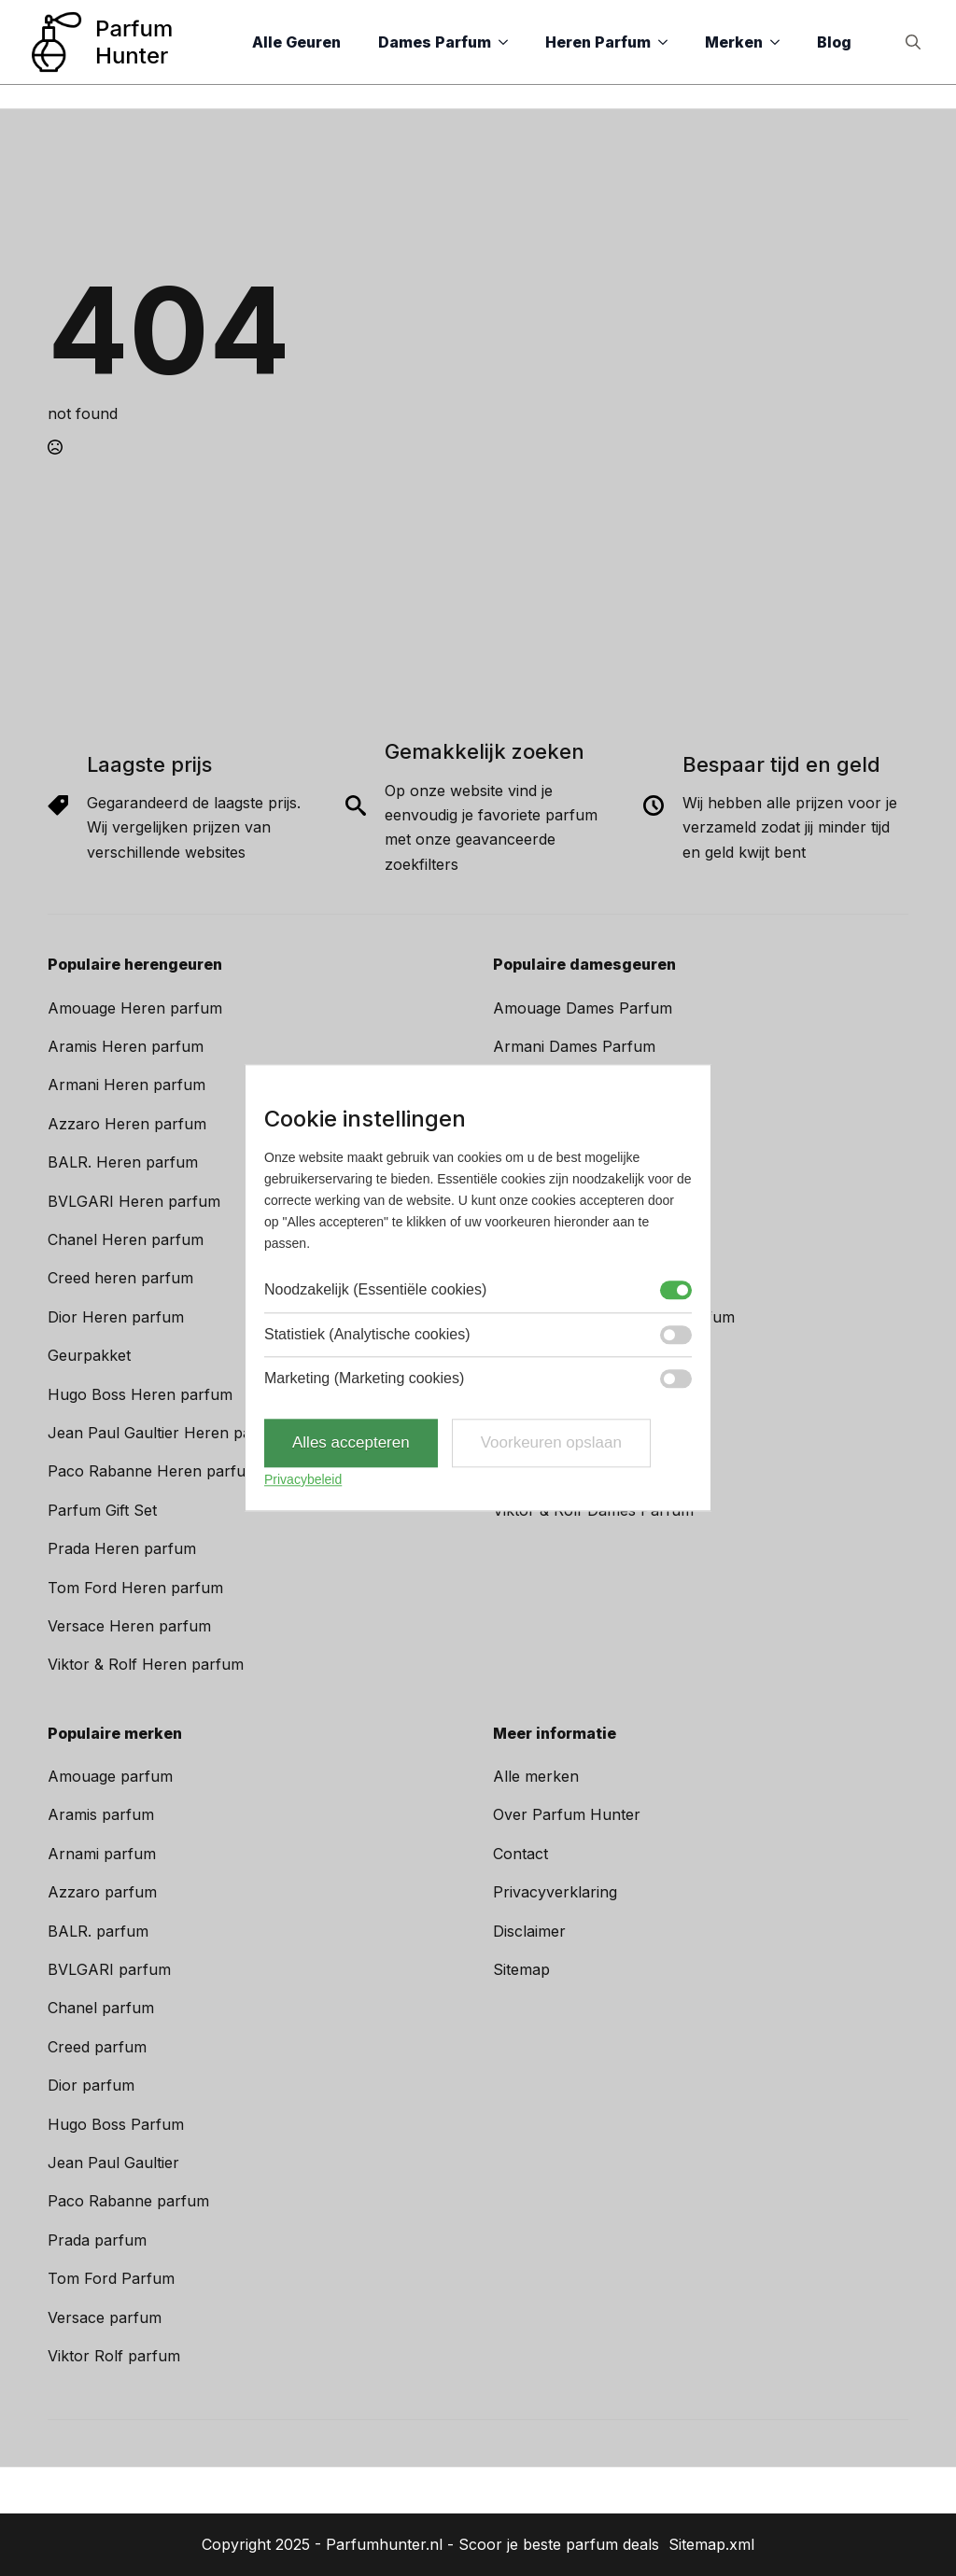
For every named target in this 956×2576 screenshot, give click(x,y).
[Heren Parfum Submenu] (668, 42)
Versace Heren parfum (129, 1626)
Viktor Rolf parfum (114, 2355)
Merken (734, 42)
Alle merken (536, 1776)
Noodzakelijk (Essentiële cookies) (375, 1290)
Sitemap (521, 1969)
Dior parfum (91, 2085)
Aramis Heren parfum (126, 1046)
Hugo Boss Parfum (116, 2124)
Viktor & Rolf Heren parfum (146, 1664)
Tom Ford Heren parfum (135, 1587)
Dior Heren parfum (116, 1317)
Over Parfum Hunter (566, 1814)
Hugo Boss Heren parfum (140, 1394)
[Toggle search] (913, 42)
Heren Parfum (598, 42)
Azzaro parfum (102, 1892)
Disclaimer (529, 1931)
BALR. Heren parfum (123, 1162)
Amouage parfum (110, 1776)
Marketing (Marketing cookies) (364, 1378)
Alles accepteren (351, 1443)
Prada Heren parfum (122, 1548)
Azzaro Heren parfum (127, 1123)
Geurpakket (89, 1355)
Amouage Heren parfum (135, 1008)
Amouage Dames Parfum (582, 1008)
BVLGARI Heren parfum (134, 1201)
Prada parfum (97, 2240)
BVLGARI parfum (109, 1969)
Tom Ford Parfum (111, 2278)
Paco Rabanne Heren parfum (153, 1471)
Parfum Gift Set (102, 1510)
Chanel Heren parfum (126, 1239)
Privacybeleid (303, 1479)
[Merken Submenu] (780, 42)
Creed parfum (97, 2046)
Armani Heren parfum (126, 1084)
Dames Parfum (434, 42)
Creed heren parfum (120, 1277)
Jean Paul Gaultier (113, 2162)
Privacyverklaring (555, 1892)
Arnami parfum (102, 1853)
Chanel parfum (101, 2007)
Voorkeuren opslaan (551, 1443)
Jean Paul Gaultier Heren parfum (167, 1432)
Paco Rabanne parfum (128, 2200)
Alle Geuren (296, 42)
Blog (834, 42)
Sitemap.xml (711, 2544)
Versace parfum (105, 2317)
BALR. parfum (98, 1931)
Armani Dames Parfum (574, 1046)
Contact (520, 1853)
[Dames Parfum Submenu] (509, 42)
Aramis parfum (101, 1814)
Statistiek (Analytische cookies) (367, 1334)
